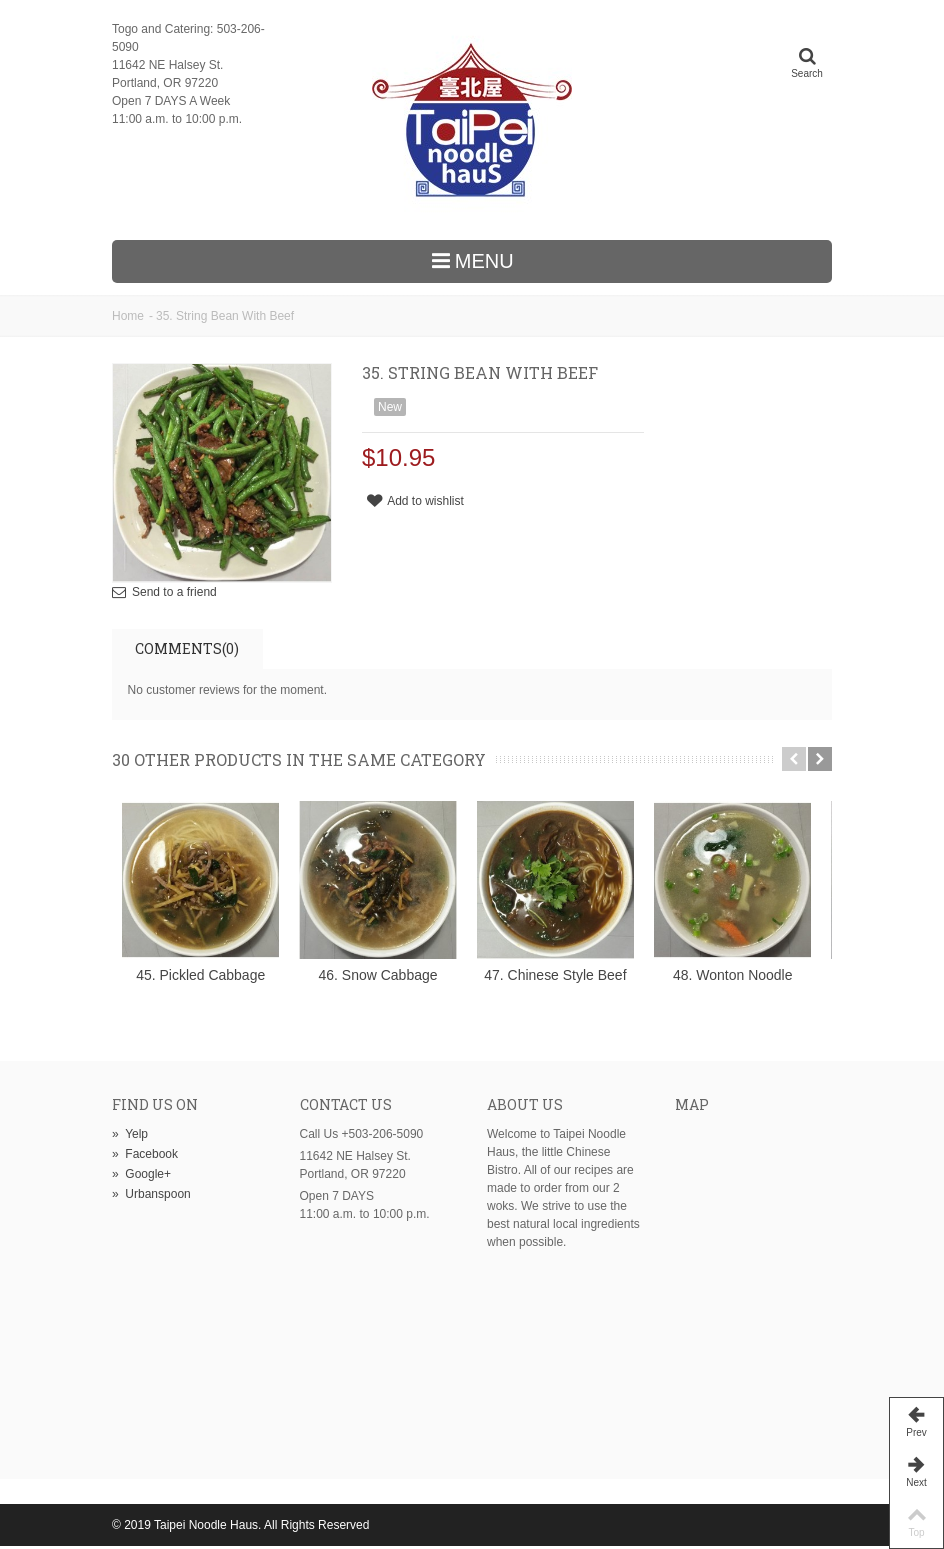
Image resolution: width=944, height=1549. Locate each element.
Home (128, 316)
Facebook (145, 1157)
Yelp (130, 1137)
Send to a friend (174, 592)
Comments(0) (187, 648)
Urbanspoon (151, 1197)
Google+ (141, 1177)
